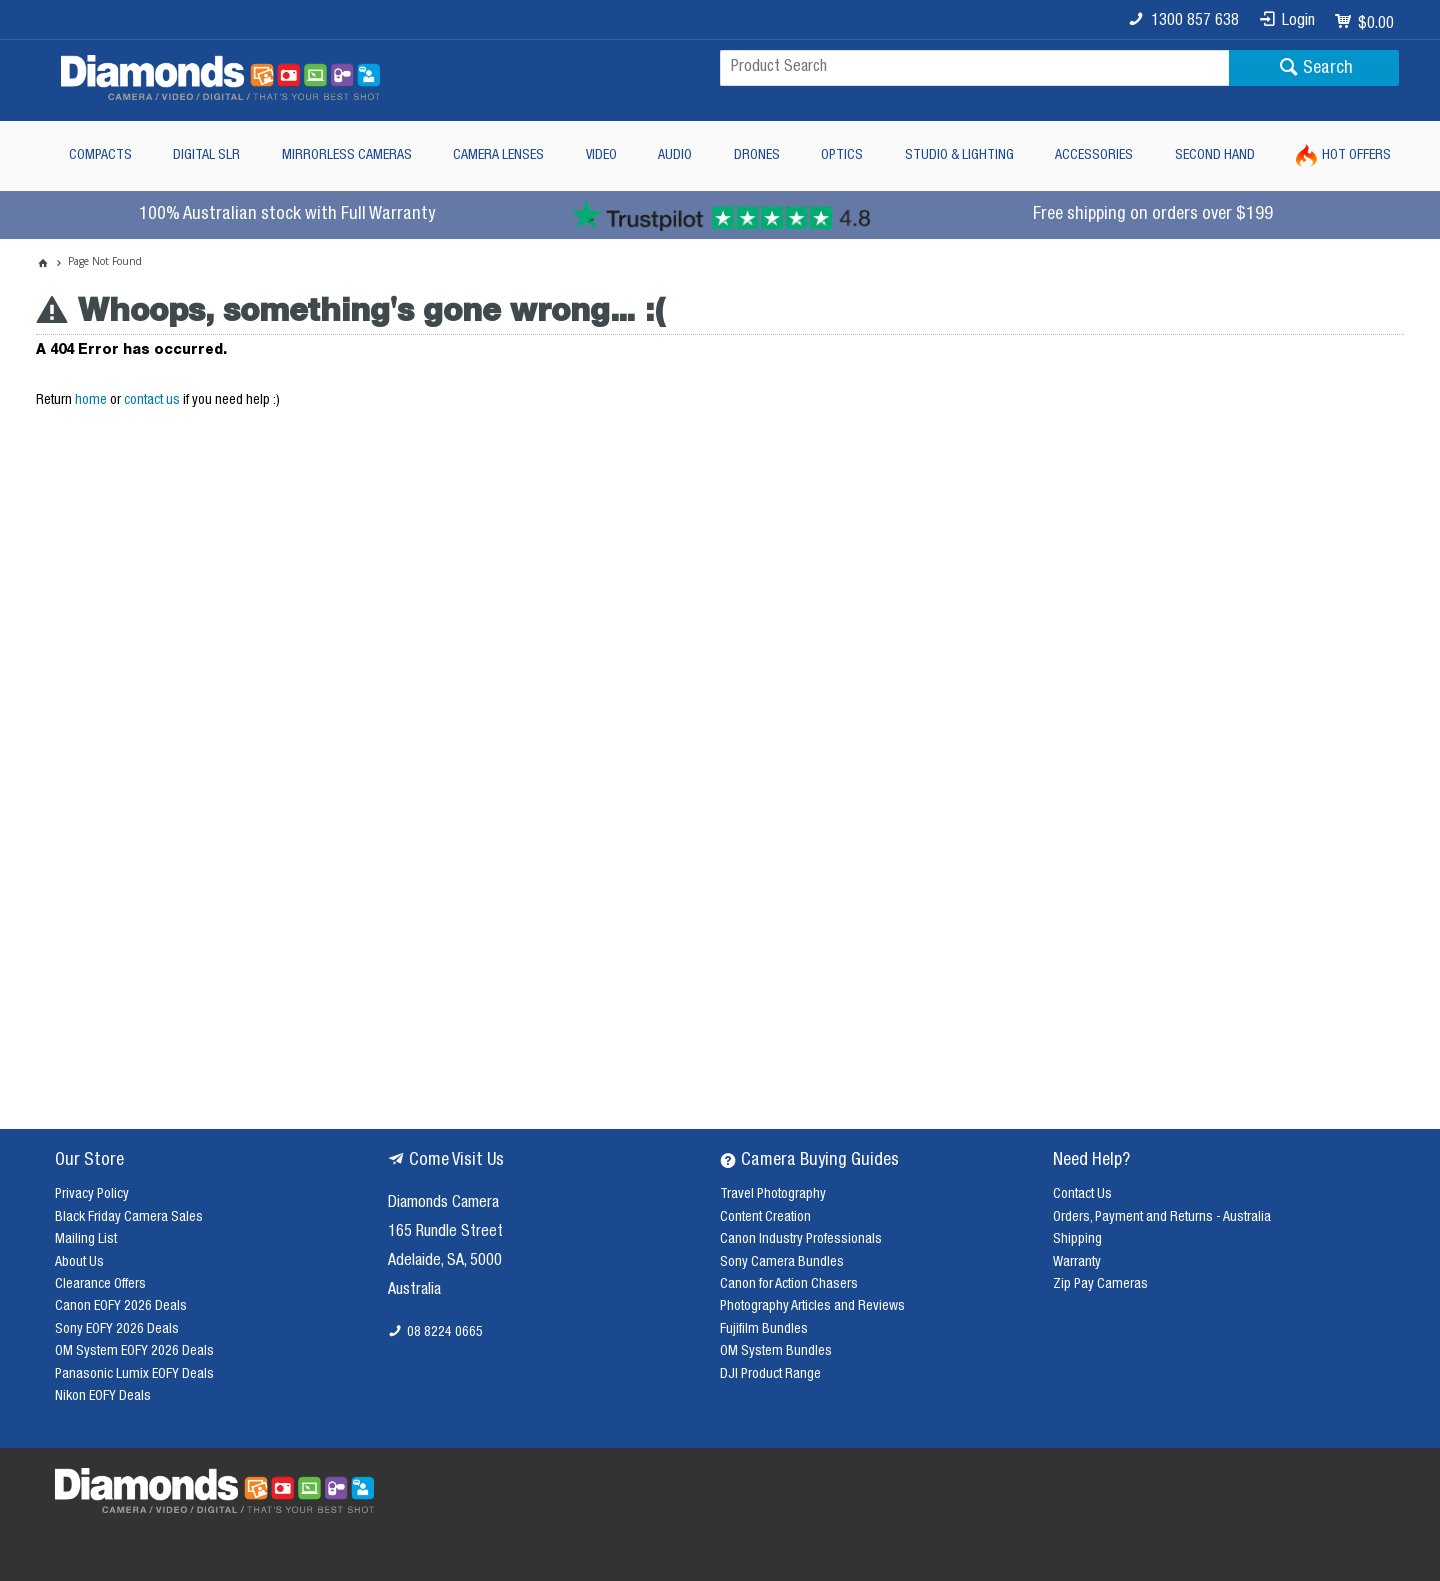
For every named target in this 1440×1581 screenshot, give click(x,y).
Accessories (1094, 156)
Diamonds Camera (443, 1204)
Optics (842, 156)
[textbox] (974, 68)
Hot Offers (1356, 156)
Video (601, 156)
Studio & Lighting (959, 156)
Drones (757, 156)
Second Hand (1215, 156)
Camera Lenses (498, 156)
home (91, 401)
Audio (675, 156)
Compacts (100, 156)
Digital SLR (206, 156)
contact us (152, 401)
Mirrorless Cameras (347, 156)
